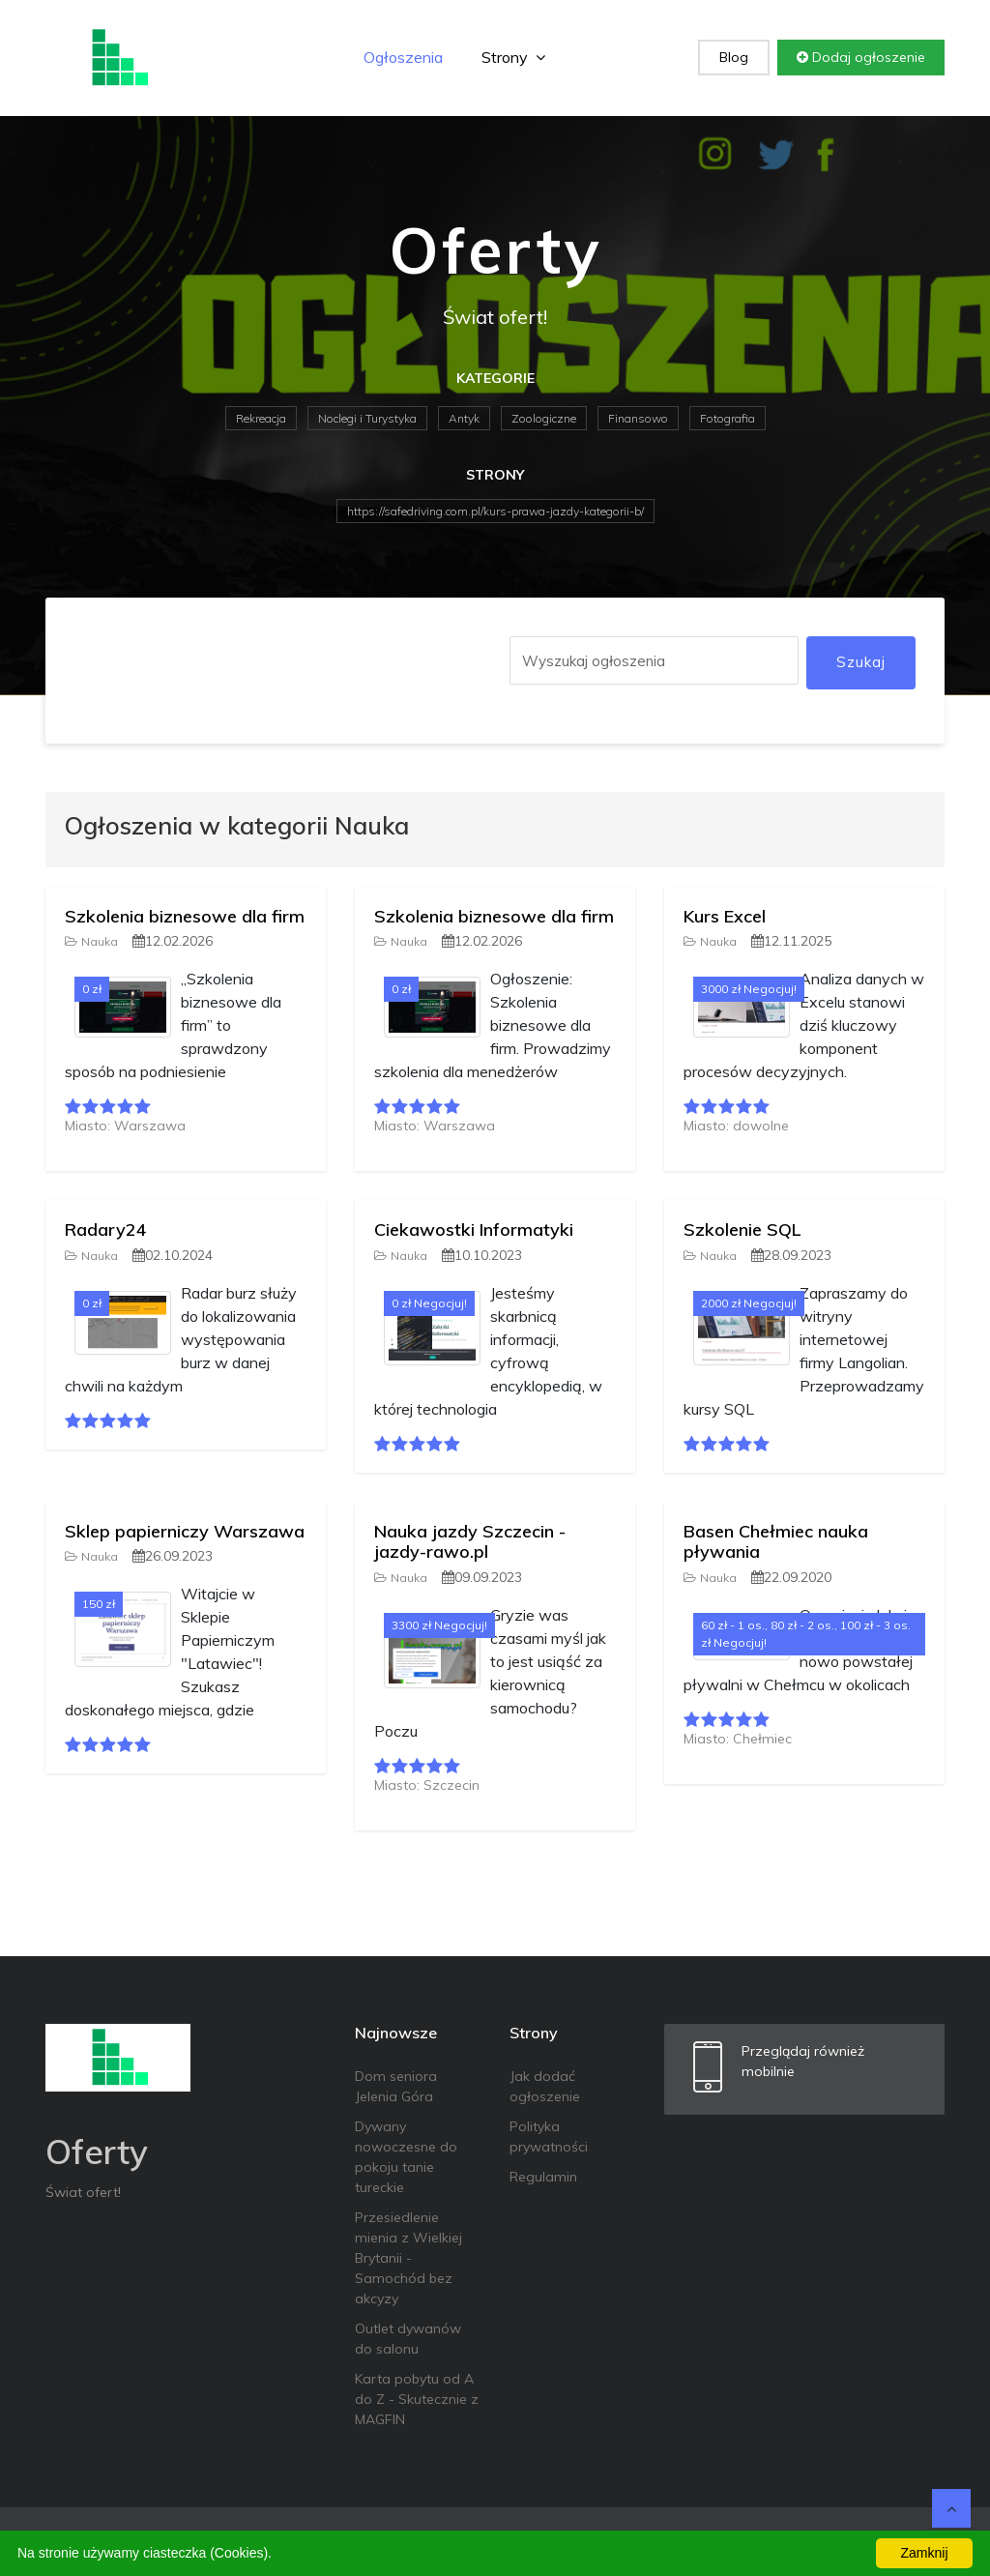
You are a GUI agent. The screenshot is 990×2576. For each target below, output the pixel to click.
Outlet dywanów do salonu (408, 2338)
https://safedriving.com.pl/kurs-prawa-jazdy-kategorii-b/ (495, 511)
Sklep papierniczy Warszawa (185, 1531)
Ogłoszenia (403, 57)
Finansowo (638, 418)
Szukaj (861, 662)
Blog (733, 57)
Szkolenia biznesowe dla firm (185, 916)
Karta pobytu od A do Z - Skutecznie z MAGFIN (417, 2399)
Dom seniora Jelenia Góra (396, 2086)
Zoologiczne (543, 418)
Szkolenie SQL (742, 1229)
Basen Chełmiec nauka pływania (776, 1542)
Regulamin (543, 2176)
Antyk (464, 418)
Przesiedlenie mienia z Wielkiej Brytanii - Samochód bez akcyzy (408, 2258)
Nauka (91, 941)
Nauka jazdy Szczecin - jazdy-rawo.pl (470, 1542)
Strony (513, 57)
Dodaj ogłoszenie (861, 57)
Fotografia (727, 418)
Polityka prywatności (549, 2136)
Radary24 (106, 1229)
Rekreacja (261, 418)
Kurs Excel (725, 916)
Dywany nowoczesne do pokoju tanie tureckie (406, 2157)
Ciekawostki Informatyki (473, 1229)
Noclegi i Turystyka (367, 418)
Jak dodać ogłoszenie (545, 2086)
